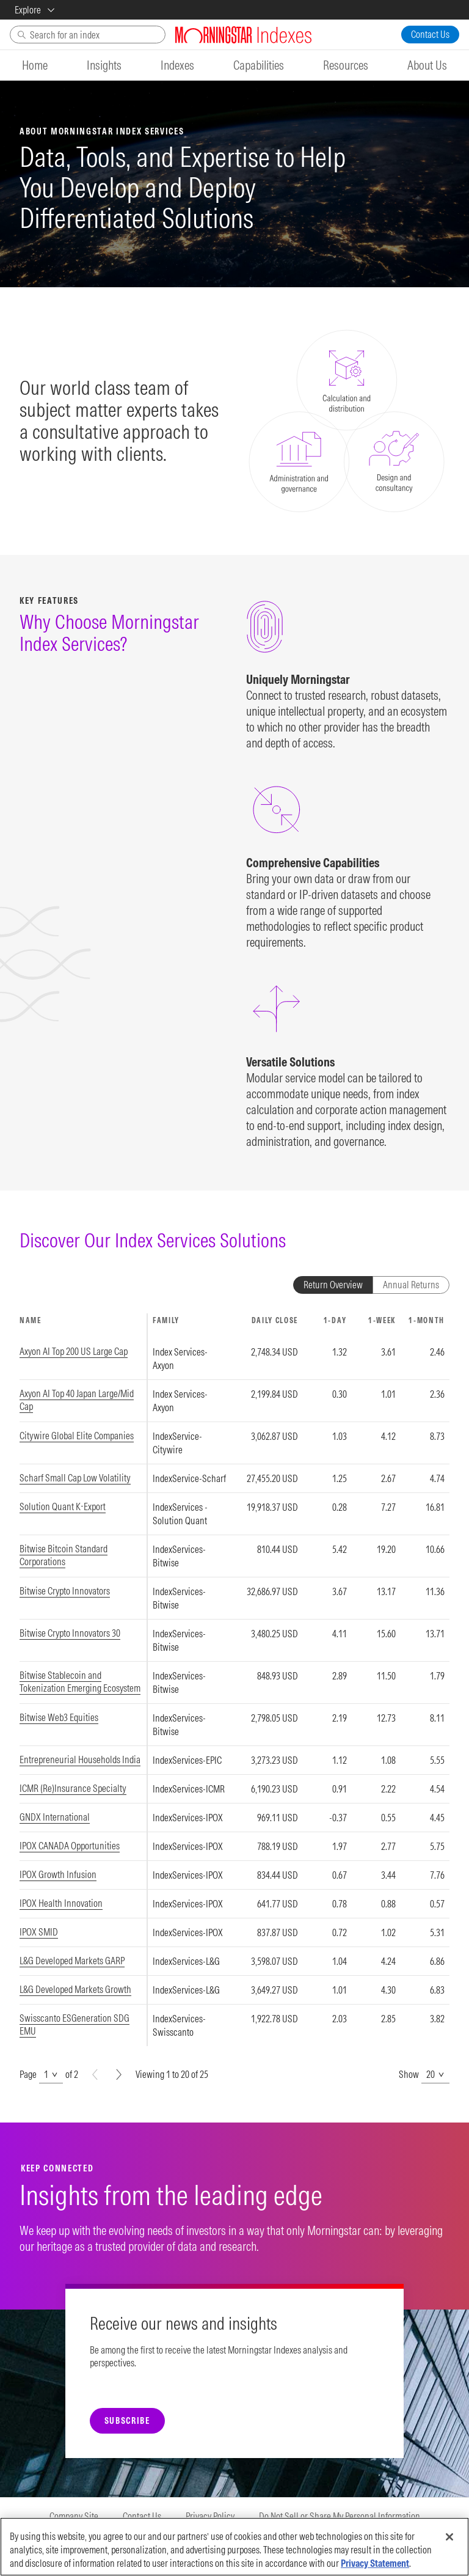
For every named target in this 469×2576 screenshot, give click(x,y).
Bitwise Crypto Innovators (65, 1591)
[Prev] (95, 2075)
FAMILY (166, 1320)
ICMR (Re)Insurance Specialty (73, 1788)
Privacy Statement (375, 2563)
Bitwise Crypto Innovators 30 (70, 1633)
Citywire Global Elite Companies (77, 1435)
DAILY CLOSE (275, 1320)
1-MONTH (427, 1320)
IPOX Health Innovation (61, 1903)
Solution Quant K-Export (63, 1506)
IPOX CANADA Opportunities (70, 1846)
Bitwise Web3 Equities (59, 1717)
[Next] (119, 2075)
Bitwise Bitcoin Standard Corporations (63, 1555)
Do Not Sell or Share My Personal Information (339, 2516)
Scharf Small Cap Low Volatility (75, 1478)
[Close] (449, 2536)
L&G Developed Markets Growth (75, 1989)
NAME (31, 1320)
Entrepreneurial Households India (80, 1759)
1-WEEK (382, 1320)
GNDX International (55, 1817)
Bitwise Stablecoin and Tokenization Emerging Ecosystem (80, 1681)
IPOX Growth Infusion (58, 1874)
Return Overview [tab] (333, 1285)
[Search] (87, 34)
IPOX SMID (39, 1932)
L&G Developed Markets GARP (72, 1960)
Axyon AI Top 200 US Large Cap (74, 1351)
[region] (234, 1679)
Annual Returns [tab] (411, 1285)
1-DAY (335, 1320)
